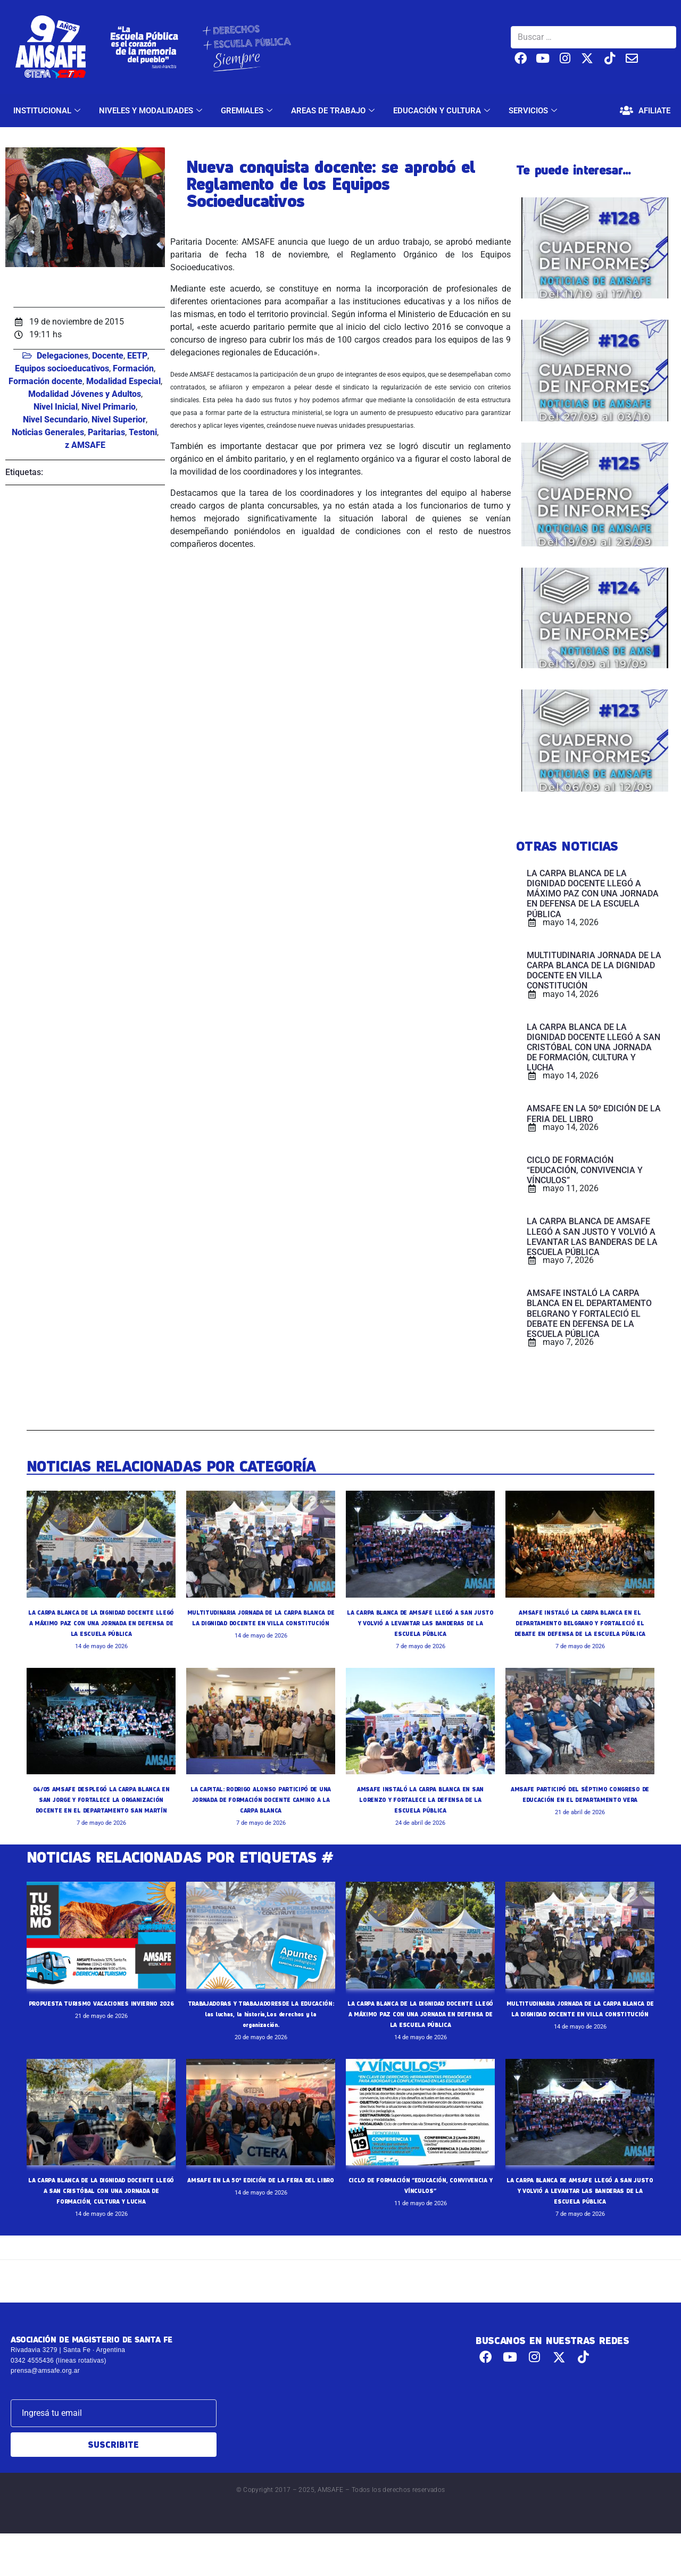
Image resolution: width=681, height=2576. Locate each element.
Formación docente (45, 381)
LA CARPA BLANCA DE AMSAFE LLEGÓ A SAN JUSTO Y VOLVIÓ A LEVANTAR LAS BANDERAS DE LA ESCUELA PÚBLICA (420, 1622)
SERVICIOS (534, 110)
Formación (133, 368)
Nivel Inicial (56, 407)
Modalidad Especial (123, 381)
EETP (137, 356)
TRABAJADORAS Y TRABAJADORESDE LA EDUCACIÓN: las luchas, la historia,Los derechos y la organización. (261, 2035)
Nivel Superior (119, 419)
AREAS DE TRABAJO (334, 110)
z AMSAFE (85, 445)
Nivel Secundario (55, 419)
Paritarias (106, 432)
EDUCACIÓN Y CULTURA (443, 110)
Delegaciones (62, 356)
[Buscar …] (593, 37)
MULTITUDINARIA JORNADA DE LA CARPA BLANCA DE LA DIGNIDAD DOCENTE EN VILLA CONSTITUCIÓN (260, 1622)
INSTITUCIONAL (48, 110)
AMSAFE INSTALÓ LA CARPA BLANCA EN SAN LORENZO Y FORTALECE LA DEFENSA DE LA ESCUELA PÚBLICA (420, 1809)
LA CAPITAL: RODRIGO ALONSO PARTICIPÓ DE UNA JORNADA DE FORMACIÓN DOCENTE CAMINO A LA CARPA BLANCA (260, 1809)
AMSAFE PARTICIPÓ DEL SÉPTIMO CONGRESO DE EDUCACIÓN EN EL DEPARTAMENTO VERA (580, 1809)
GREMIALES (248, 110)
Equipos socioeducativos (62, 368)
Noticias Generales (48, 432)
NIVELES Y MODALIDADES (152, 110)
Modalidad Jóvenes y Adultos (84, 394)
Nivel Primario (108, 407)
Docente (107, 356)
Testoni (143, 432)
